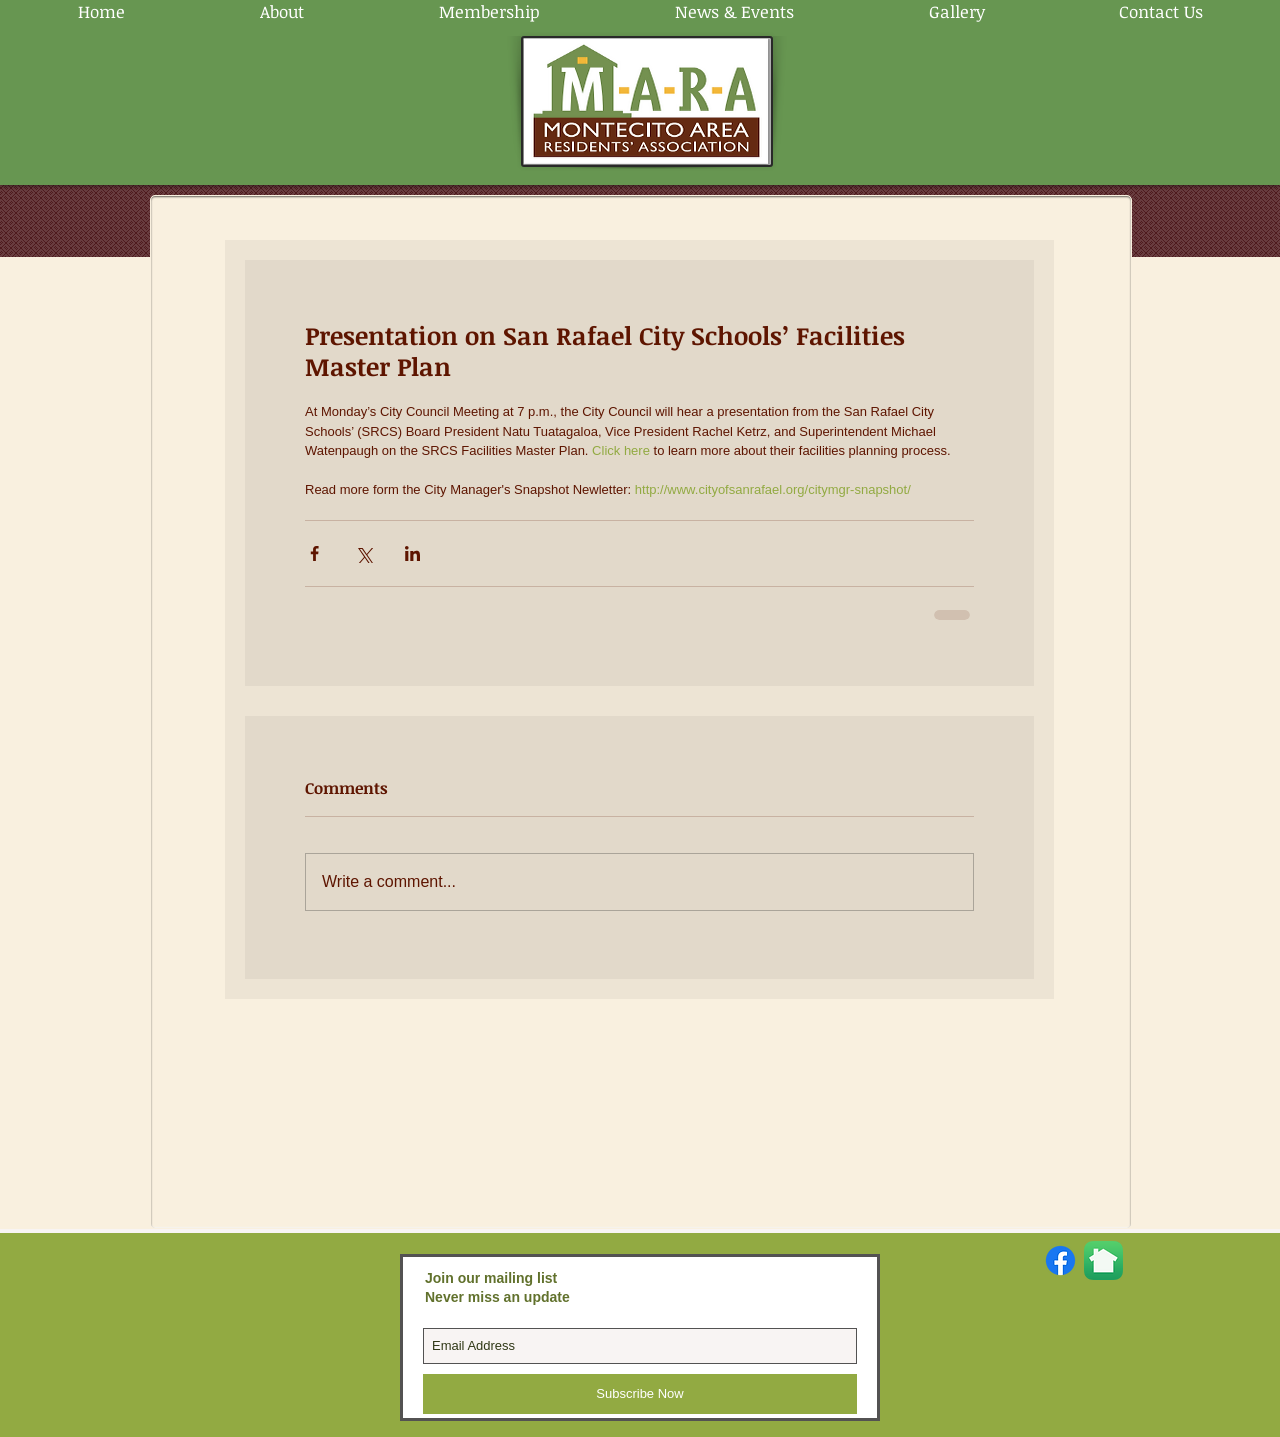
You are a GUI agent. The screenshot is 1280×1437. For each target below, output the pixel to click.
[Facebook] (1060, 1260)
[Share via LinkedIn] (412, 553)
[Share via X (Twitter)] (363, 553)
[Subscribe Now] (640, 1394)
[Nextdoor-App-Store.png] (1103, 1260)
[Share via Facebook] (314, 553)
